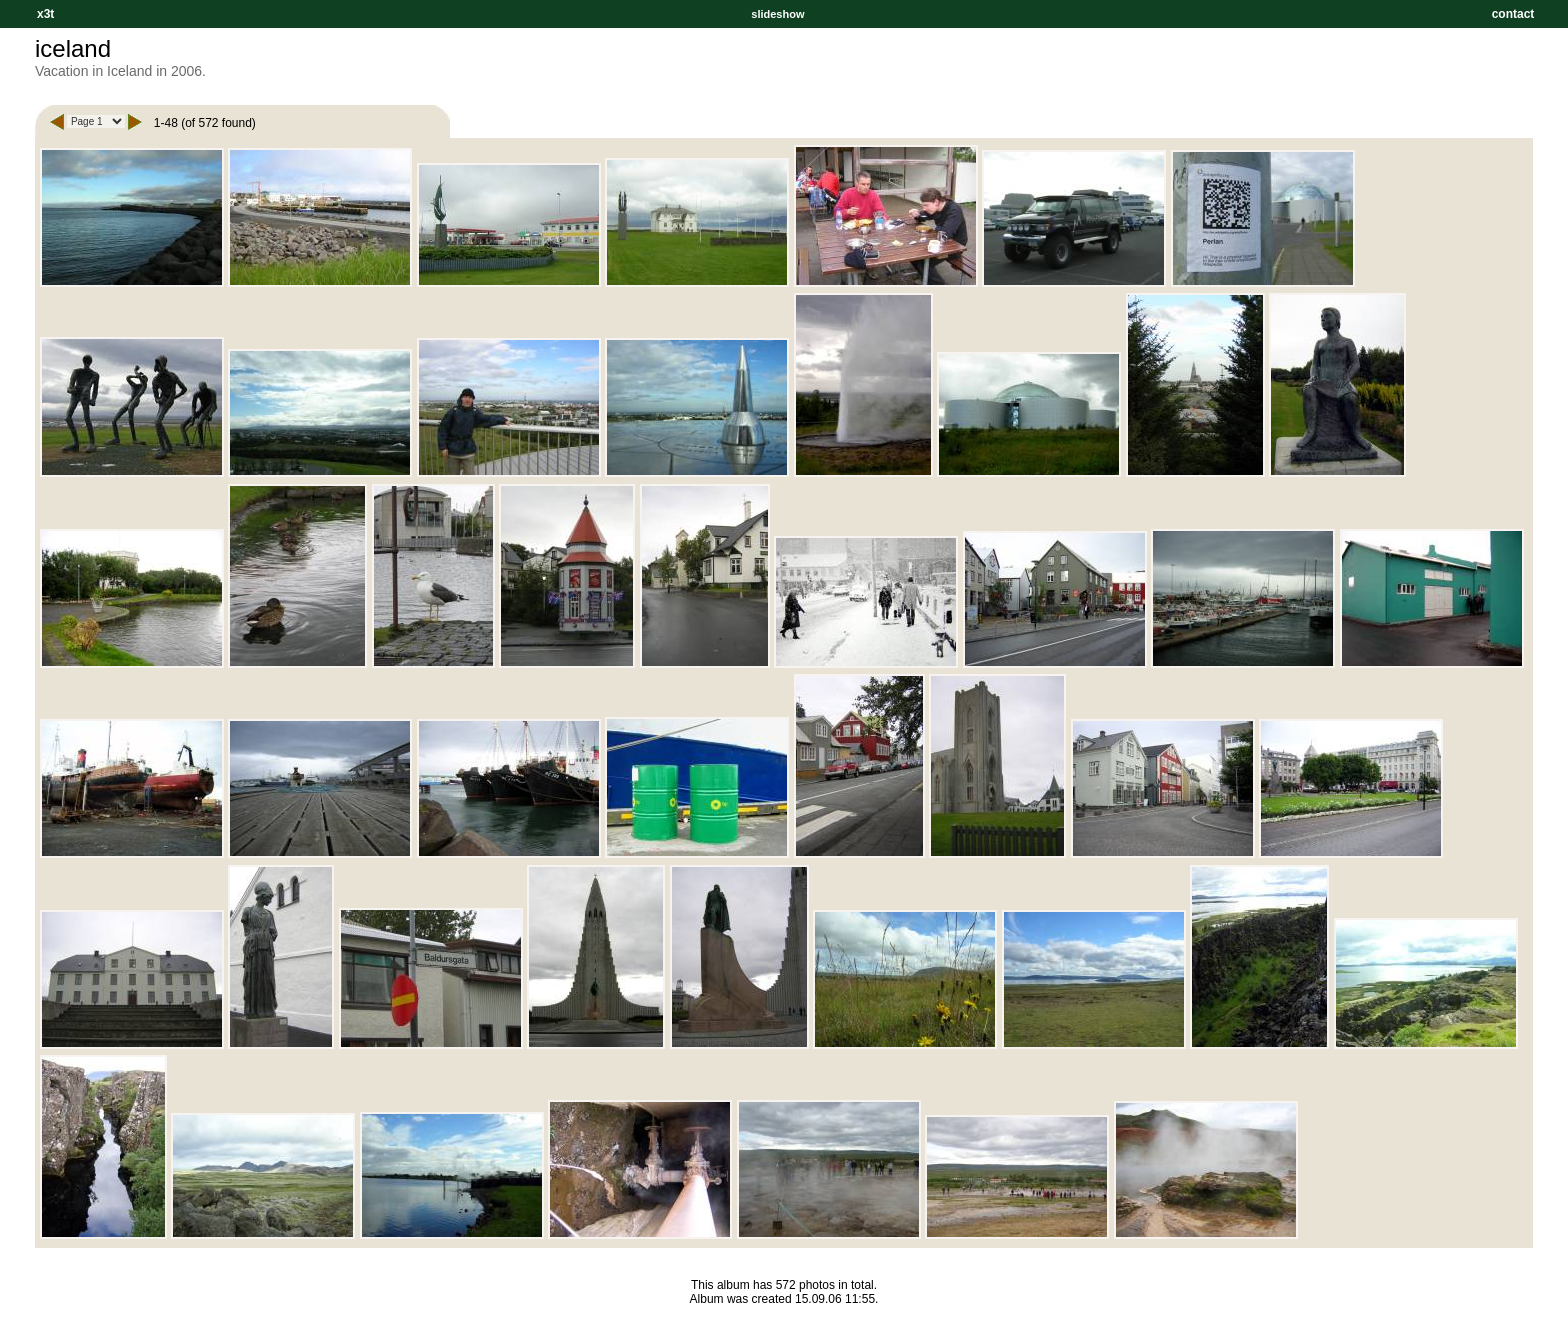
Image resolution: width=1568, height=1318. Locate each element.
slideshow (777, 14)
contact (1513, 14)
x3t (45, 14)
